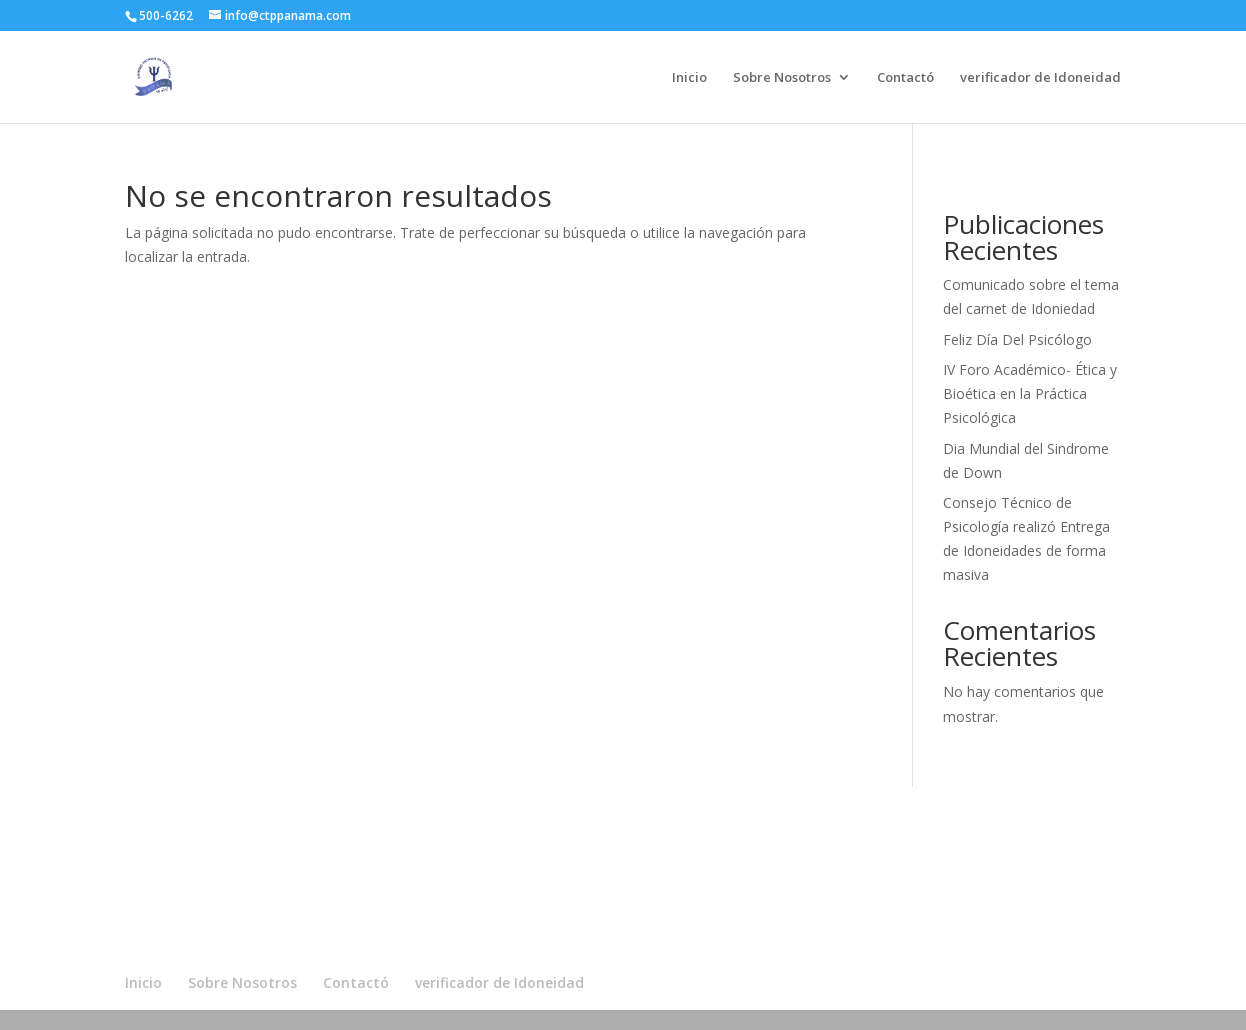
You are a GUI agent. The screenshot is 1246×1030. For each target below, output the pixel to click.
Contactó (905, 78)
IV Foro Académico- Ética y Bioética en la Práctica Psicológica (1030, 393)
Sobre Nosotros (782, 78)
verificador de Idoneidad (1040, 78)
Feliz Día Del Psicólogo (1017, 339)
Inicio (689, 78)
